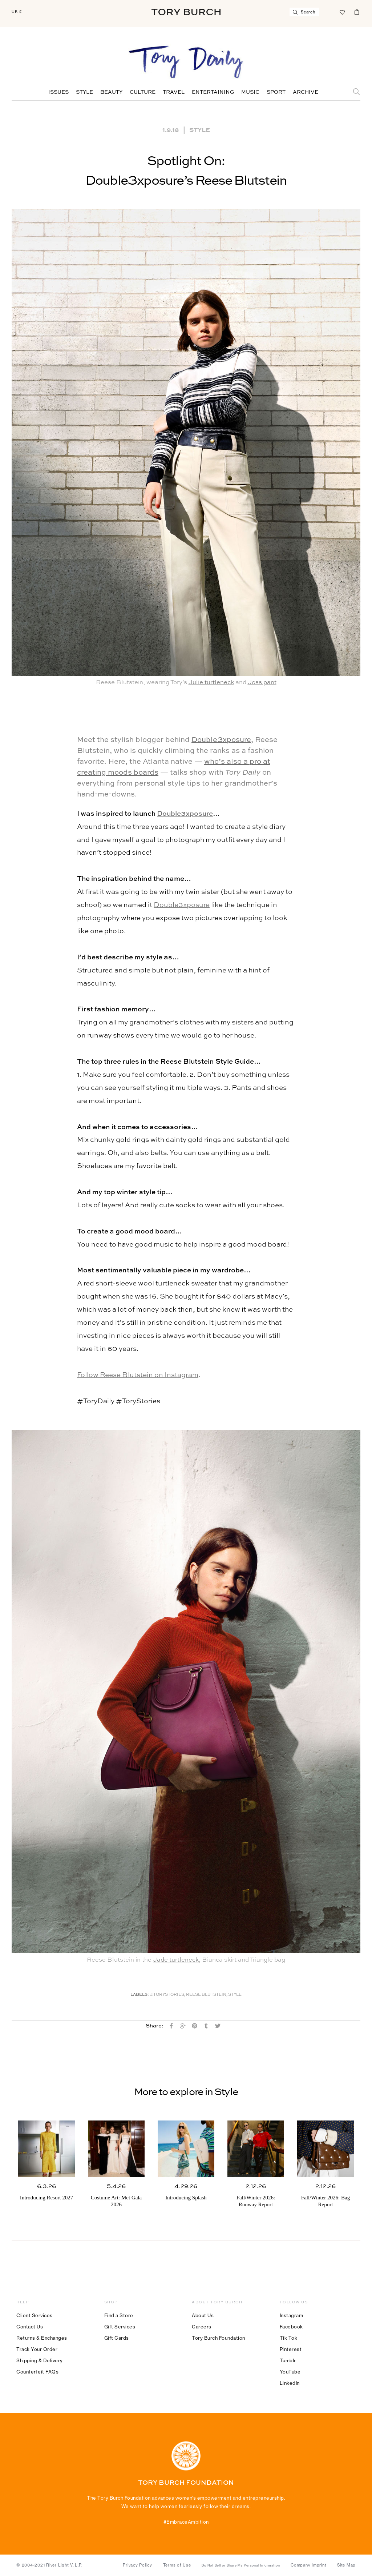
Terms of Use (177, 2565)
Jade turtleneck (176, 1960)
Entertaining (213, 92)
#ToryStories (167, 1995)
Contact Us (29, 2327)
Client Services (34, 2315)
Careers (201, 2327)
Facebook (291, 2327)
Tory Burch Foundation (218, 2338)
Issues (58, 92)
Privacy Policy (137, 2565)
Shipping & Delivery (39, 2360)
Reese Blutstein (206, 1995)
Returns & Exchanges (41, 2338)
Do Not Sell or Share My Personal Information (241, 2565)
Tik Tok (289, 2338)
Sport (276, 92)
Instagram (291, 2315)
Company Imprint (308, 2565)
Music (250, 92)
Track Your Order (36, 2349)
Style (84, 92)
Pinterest (291, 2349)
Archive (305, 92)
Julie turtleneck (211, 682)
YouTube (290, 2372)
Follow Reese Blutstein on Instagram (137, 1375)
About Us (203, 2315)
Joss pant (262, 682)
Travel (174, 92)
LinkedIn (290, 2383)
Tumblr (288, 2360)
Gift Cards (116, 2338)
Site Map (346, 2565)
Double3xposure (221, 740)
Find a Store (118, 2315)
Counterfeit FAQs (37, 2372)
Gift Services (120, 2327)
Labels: (139, 1995)
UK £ (17, 11)
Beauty (111, 92)
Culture (142, 92)
